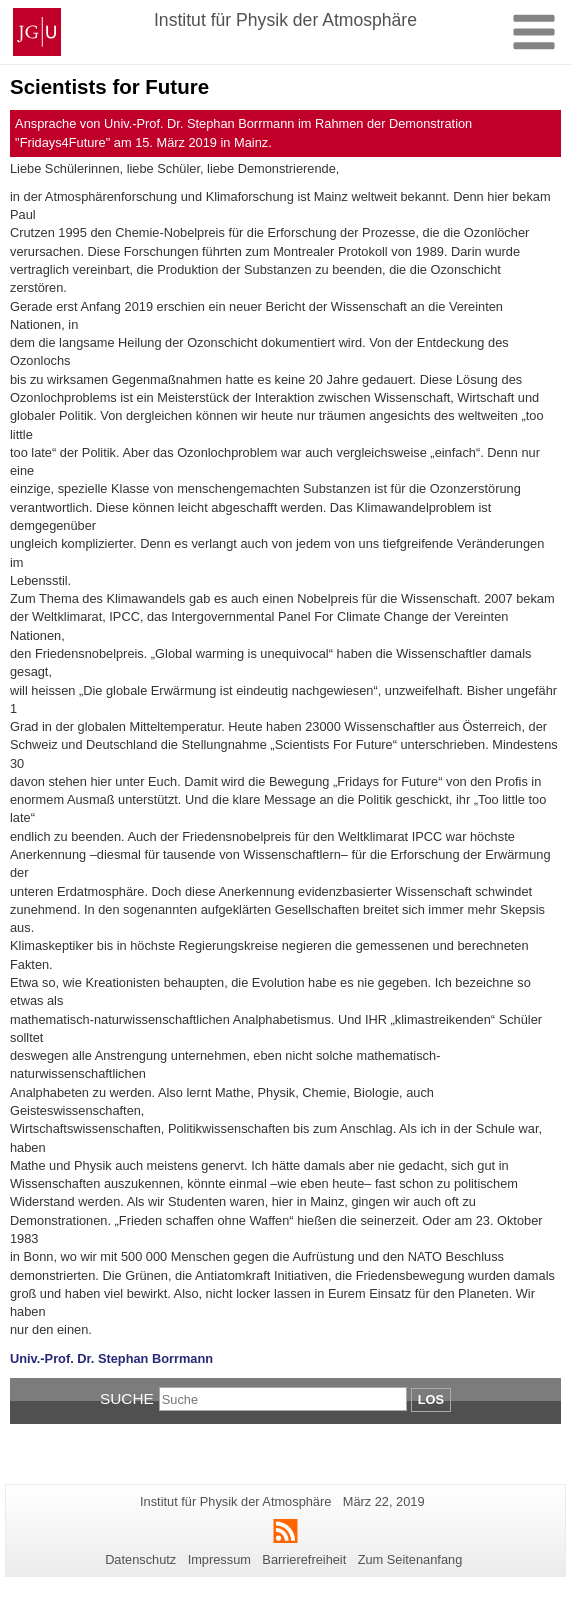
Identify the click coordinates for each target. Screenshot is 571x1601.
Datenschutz (140, 1559)
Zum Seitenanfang (410, 1559)
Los (431, 1399)
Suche (127, 1398)
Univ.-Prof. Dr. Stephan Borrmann (111, 1358)
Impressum (219, 1559)
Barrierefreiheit (304, 1559)
